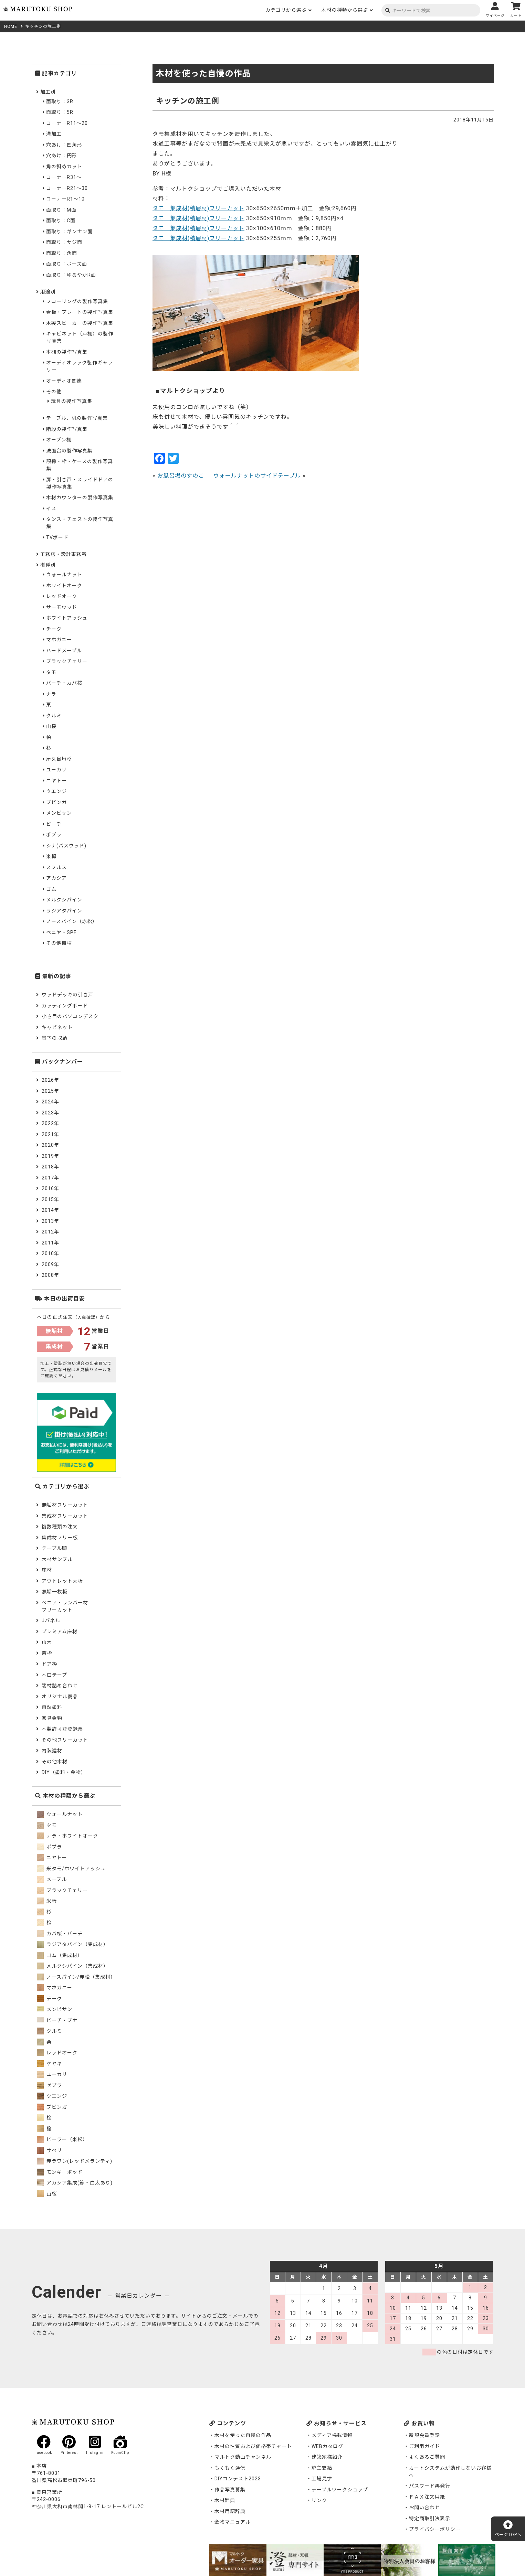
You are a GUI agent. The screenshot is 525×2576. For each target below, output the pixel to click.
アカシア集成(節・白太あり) (75, 2182)
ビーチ (54, 824)
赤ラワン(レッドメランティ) (74, 2161)
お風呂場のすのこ (180, 475)
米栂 (51, 856)
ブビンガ (56, 802)
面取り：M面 (61, 210)
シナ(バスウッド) (66, 845)
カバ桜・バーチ (60, 1933)
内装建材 (52, 1750)
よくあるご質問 (427, 2457)
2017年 (50, 1177)
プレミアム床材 (59, 1631)
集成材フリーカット (65, 1516)
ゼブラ (49, 2085)
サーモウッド (61, 607)
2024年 (50, 1101)
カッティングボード (65, 1005)
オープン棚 (59, 439)
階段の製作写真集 (66, 429)
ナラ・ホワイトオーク (67, 1836)
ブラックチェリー (66, 661)
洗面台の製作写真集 (69, 450)
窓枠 (47, 1653)
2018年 (50, 1166)
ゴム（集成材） (60, 1955)
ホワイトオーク (64, 585)
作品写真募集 (229, 2489)
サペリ (49, 2150)
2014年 (50, 1210)
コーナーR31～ (64, 177)
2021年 (50, 1134)
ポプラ (54, 834)
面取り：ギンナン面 (69, 231)
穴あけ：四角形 (64, 145)
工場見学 (322, 2478)
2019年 (50, 1156)
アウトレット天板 (62, 1581)
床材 (47, 1570)
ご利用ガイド (424, 2446)
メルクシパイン (64, 899)
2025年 (50, 1091)
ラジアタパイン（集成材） (72, 1944)
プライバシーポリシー (435, 2529)
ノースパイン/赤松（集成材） (76, 1977)
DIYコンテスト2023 (237, 2478)
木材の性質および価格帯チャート (253, 2446)
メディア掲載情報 (332, 2435)
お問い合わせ (424, 2507)
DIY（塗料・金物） (64, 1772)
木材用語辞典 (229, 2511)
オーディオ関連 (64, 381)
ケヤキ (49, 2063)
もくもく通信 (229, 2468)
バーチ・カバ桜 (64, 683)
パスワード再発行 (429, 2486)
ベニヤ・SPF (61, 932)
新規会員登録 (424, 2435)
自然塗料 (52, 1707)
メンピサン (59, 813)
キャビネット (57, 1027)
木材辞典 (224, 2500)
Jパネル (51, 1620)
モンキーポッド (60, 2172)
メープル (52, 1879)
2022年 (50, 1123)
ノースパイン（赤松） (71, 921)
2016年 (50, 1188)
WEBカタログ (327, 2446)
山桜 (51, 726)
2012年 (50, 1231)
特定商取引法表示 (429, 2518)
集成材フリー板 (60, 1537)
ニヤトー (56, 780)
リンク (319, 2500)
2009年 (50, 1264)
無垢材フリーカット (65, 1505)
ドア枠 (49, 1664)
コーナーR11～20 (67, 123)
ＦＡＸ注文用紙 (427, 2497)
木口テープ (54, 1675)
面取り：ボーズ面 (66, 264)
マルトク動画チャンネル (242, 2457)
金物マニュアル (232, 2522)
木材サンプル (57, 1559)
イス (51, 508)
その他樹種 (59, 943)
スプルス (56, 867)
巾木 (47, 1642)
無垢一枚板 (54, 1591)
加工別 (48, 92)
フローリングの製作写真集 (77, 301)
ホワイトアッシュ (66, 618)
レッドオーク (61, 596)
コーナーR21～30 (67, 188)
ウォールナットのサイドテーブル (257, 475)
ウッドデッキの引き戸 (67, 994)
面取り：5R (59, 112)
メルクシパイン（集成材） (72, 1966)
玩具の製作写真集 (71, 401)
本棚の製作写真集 (66, 352)
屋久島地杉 (59, 759)
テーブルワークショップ (340, 2489)
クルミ (54, 715)
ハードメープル (64, 650)
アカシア (56, 878)
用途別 (48, 292)
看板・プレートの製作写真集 (79, 312)
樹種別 (48, 565)
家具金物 (52, 1718)
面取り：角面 (61, 253)
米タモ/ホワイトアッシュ (71, 1868)
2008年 (50, 1275)
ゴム (51, 889)
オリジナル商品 (60, 1696)
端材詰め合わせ (60, 1685)
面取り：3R (59, 101)
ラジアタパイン (64, 910)
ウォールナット (64, 574)
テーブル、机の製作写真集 (77, 418)
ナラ (51, 694)
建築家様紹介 (327, 2457)
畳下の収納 (54, 1038)
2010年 (50, 1253)
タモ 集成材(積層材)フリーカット (198, 208)
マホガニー (59, 639)
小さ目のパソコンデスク (70, 1016)
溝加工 (54, 134)
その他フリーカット (65, 1740)
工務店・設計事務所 (63, 554)
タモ (51, 672)
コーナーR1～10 (65, 199)
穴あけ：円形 (61, 155)
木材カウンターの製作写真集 (79, 497)
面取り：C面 (60, 220)
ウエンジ (56, 791)
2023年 (50, 1112)
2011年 (50, 1243)
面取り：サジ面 (64, 242)
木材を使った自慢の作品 (242, 2435)
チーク (54, 629)
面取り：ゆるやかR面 (71, 275)
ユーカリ (56, 769)
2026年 (50, 1080)
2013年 (50, 1221)
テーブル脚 (54, 1548)
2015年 (50, 1199)
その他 (54, 391)
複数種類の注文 (60, 1526)
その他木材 (54, 1761)
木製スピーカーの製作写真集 (79, 323)
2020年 (50, 1145)
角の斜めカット (64, 166)
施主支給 (322, 2468)
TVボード (57, 537)
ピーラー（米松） (62, 2139)
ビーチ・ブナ (57, 2020)
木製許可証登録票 (62, 1729)
